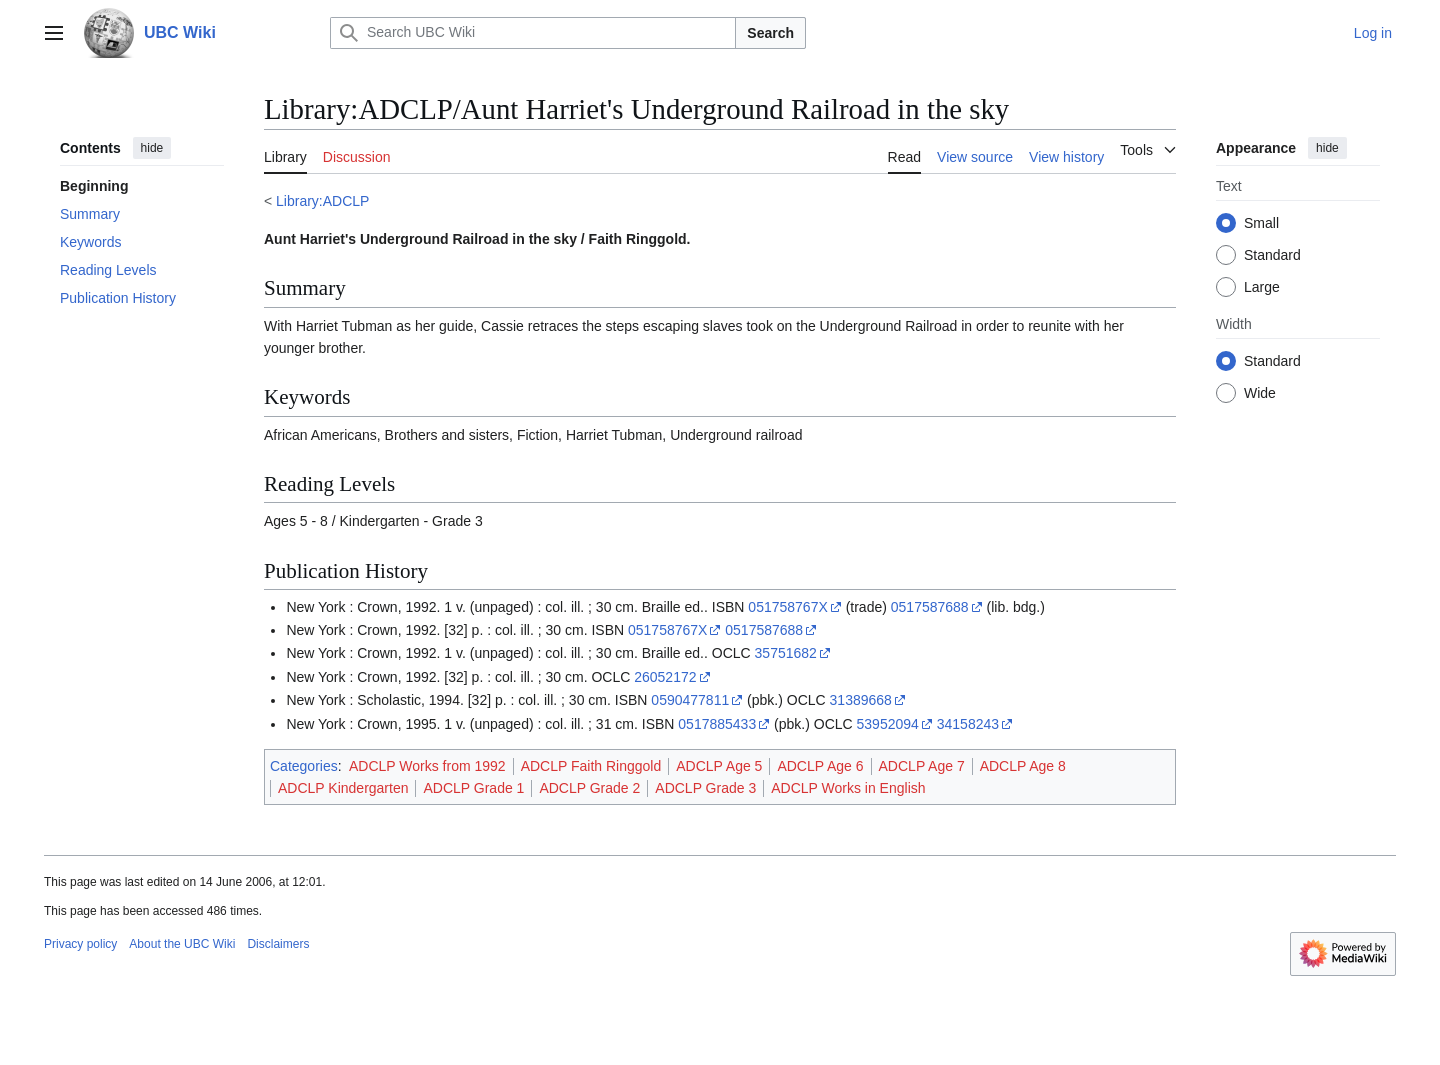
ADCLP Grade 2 (589, 788)
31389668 (861, 700)
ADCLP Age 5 (719, 766)
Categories (304, 766)
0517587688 (930, 607)
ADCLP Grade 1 (473, 788)
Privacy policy (80, 944)
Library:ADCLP (322, 201)
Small (1261, 223)
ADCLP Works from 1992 (427, 766)
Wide (1260, 393)
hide (152, 148)
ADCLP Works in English (848, 788)
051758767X (787, 607)
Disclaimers (278, 944)
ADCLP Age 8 (1023, 766)
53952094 (888, 724)
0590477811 (690, 700)
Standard (1272, 255)
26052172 (665, 677)
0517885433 (717, 724)
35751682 (786, 653)
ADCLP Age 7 (922, 766)
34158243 (968, 724)
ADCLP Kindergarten (343, 788)
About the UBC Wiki (182, 944)
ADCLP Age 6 (820, 766)
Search (770, 33)
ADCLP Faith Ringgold (591, 766)
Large (1262, 287)
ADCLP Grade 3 (705, 788)
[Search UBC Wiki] (533, 33)
